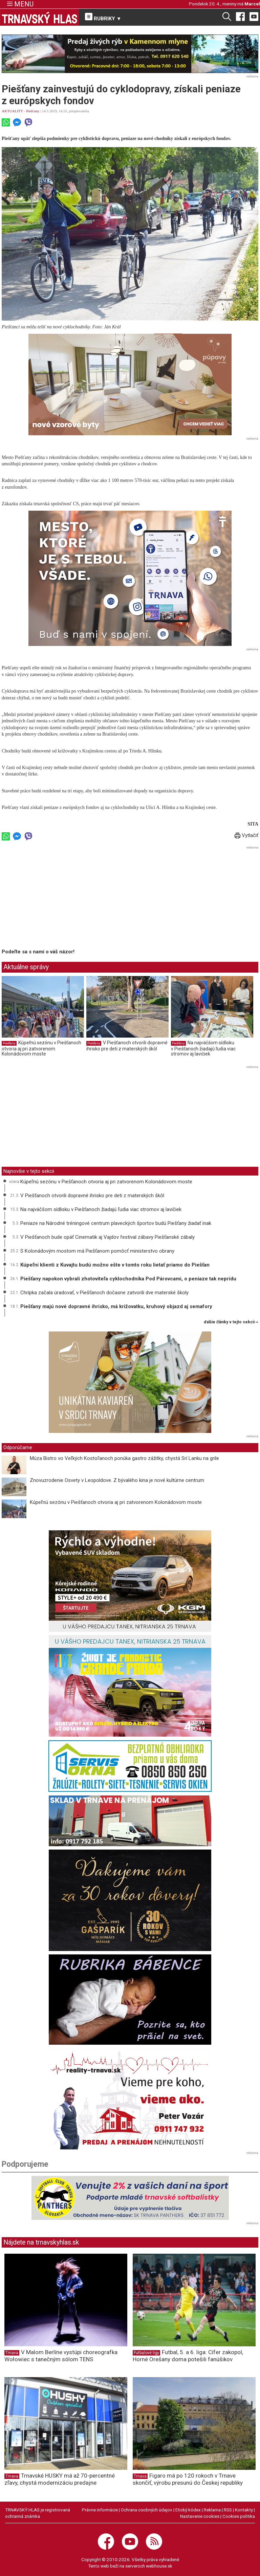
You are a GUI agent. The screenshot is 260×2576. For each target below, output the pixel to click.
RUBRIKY (103, 17)
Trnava (11, 2352)
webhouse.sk (159, 2566)
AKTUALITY (12, 111)
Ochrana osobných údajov (146, 2509)
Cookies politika (238, 2516)
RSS (228, 2509)
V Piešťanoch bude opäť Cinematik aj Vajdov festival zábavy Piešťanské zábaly (107, 1237)
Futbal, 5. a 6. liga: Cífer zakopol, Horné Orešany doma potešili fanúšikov (188, 2356)
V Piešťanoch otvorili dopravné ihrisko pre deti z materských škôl (127, 1045)
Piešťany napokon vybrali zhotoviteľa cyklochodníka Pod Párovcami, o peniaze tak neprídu (128, 1279)
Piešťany (32, 111)
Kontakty (244, 2509)
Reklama (212, 2509)
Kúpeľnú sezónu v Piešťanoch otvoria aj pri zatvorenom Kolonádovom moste (41, 1048)
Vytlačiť (246, 835)
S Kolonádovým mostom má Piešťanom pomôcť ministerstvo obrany (97, 1251)
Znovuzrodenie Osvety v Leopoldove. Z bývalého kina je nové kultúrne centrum (117, 1480)
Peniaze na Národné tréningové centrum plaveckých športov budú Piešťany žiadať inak (115, 1223)
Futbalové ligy (146, 2352)
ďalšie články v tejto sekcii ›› (231, 1322)
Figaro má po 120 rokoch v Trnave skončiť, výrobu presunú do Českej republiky (188, 2479)
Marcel (252, 3)
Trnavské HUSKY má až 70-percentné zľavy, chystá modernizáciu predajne (59, 2479)
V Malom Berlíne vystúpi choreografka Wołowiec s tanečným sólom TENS (60, 2356)
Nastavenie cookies (199, 2516)
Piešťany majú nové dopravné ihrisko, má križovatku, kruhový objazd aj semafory (116, 1306)
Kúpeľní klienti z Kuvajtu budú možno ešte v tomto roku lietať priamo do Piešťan (115, 1265)
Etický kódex (188, 2509)
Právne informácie (100, 2509)
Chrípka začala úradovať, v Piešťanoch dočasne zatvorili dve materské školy (104, 1293)
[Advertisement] (58, 898)
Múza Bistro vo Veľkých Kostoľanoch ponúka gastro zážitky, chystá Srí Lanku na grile (124, 1458)
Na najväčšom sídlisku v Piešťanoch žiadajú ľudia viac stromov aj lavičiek (203, 1048)
